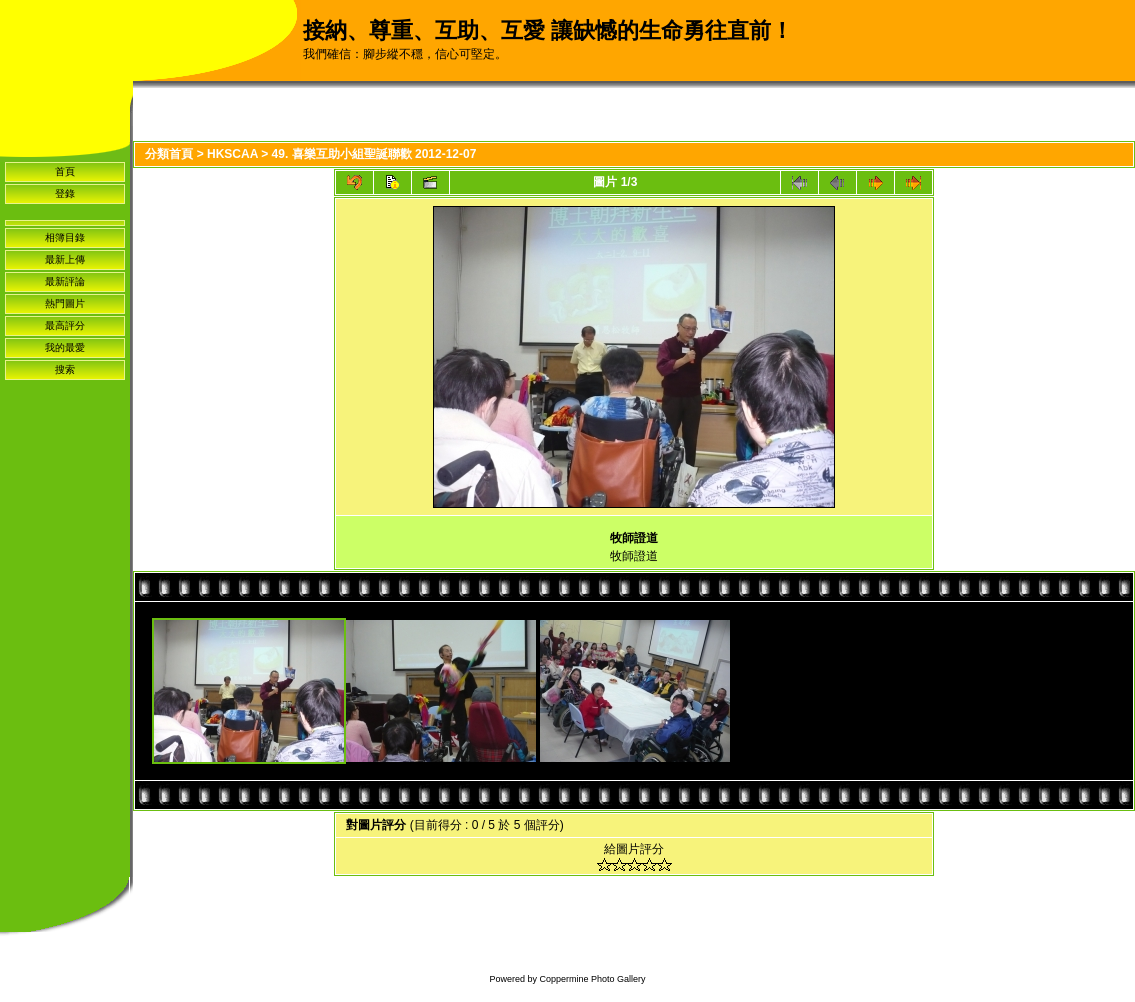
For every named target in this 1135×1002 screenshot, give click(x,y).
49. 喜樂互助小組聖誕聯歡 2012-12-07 (374, 154)
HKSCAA (232, 154)
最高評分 (65, 325)
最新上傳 (65, 259)
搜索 (65, 369)
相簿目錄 (65, 237)
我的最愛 (65, 347)
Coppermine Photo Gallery (592, 979)
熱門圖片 (65, 303)
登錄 (65, 193)
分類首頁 (169, 154)
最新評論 (65, 281)
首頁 (65, 171)
